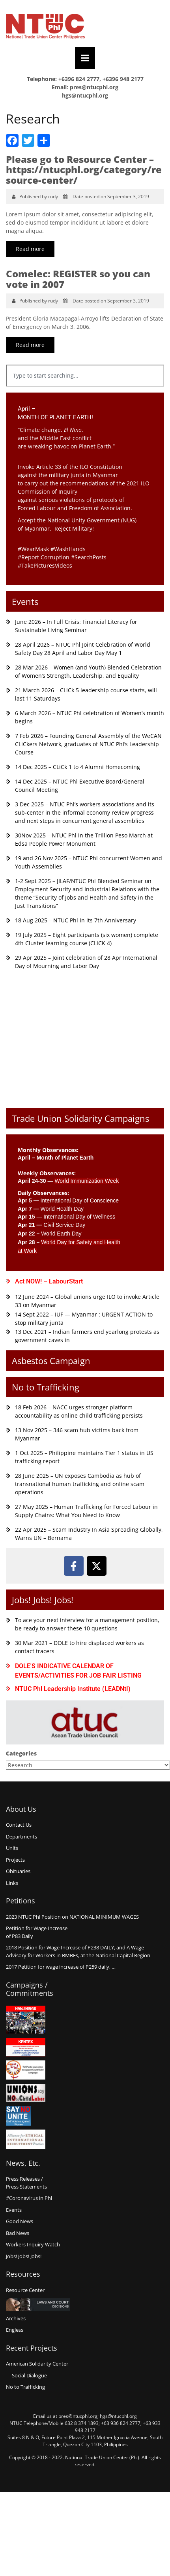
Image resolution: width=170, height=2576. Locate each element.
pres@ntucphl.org (94, 87)
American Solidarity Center (37, 2363)
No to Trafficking (45, 1387)
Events (25, 601)
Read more (30, 249)
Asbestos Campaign (51, 1360)
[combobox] (85, 376)
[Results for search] (85, 391)
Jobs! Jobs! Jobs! (42, 1600)
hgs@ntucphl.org (85, 95)
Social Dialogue (29, 2375)
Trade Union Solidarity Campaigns (80, 1118)
